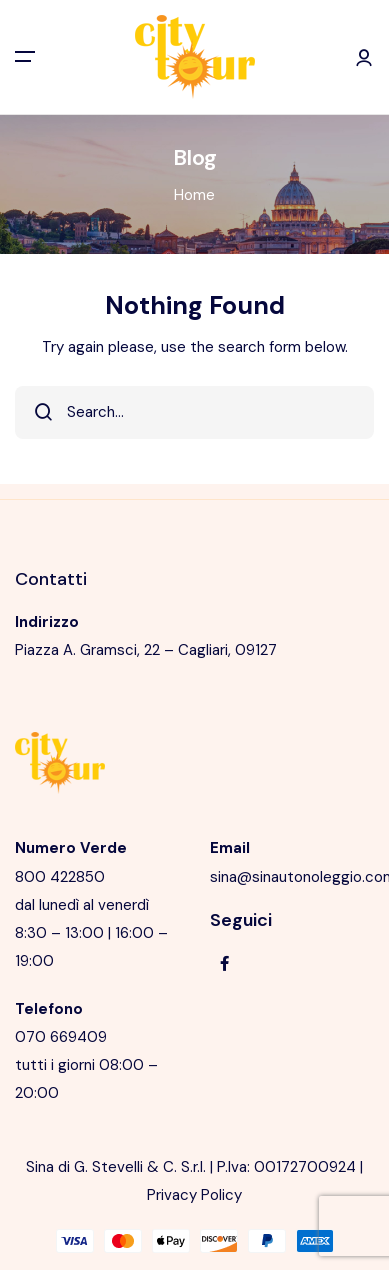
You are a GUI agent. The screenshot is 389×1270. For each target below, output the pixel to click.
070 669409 (61, 1037)
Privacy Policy (194, 1195)
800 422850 (60, 877)
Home (194, 195)
